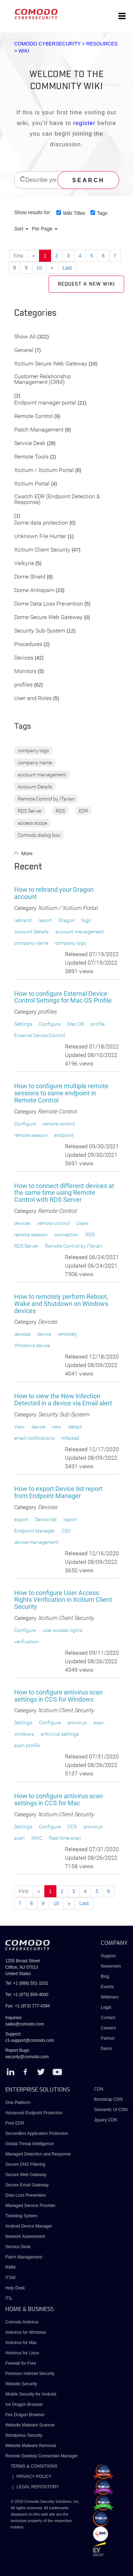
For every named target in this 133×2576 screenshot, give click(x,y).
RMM (10, 2267)
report (45, 920)
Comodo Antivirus (22, 2322)
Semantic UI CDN (111, 2109)
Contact (108, 2017)
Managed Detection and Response (38, 2154)
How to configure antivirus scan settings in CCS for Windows (58, 1695)
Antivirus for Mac (21, 2342)
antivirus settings (60, 1734)
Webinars (109, 1997)
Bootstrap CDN (108, 2099)
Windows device (32, 1345)
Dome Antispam (34, 590)
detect (75, 1427)
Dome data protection (41, 523)
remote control (59, 1124)
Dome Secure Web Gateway (48, 617)
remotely (67, 1334)
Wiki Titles (74, 213)
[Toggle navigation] (122, 16)
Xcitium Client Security (42, 550)
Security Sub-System (39, 631)
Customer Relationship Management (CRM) (42, 379)
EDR (83, 811)
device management (36, 1542)
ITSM (10, 2277)
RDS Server (30, 811)
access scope (32, 823)
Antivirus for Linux (22, 2352)
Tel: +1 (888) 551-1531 (26, 1983)
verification (26, 1641)
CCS (72, 1826)
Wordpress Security (23, 2435)
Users (82, 1223)
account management (42, 774)
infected (70, 1438)
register (84, 123)
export (21, 1519)
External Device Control (39, 1035)
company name (35, 762)
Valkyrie (24, 563)
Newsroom (111, 1966)
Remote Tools (31, 457)
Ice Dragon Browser (24, 2404)
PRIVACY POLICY (33, 2476)
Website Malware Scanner (30, 2425)
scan (98, 1722)
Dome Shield (29, 577)
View (19, 1427)
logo (86, 920)
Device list (46, 1519)
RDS (60, 811)
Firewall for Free (20, 2363)
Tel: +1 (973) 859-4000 (26, 1994)
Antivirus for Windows (25, 2332)
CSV (66, 1531)
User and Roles (33, 698)
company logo (33, 750)
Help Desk (15, 2287)
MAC (37, 1838)
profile (98, 1024)
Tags (102, 213)
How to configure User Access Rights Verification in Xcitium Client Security (63, 1600)
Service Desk (29, 443)
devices (22, 1223)
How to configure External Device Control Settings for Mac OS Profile (63, 997)
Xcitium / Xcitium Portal (44, 470)
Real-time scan (65, 1838)
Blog (105, 1976)
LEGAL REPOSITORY (37, 2486)
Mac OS (75, 1024)
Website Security (21, 2383)
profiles (23, 685)
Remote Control (33, 416)
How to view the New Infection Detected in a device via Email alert (63, 1399)
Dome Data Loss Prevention (48, 604)
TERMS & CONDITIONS (34, 2466)
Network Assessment (25, 2236)
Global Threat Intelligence (29, 2143)
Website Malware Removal (30, 2445)
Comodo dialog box (39, 835)
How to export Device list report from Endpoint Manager (58, 1492)
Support (108, 1955)
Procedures (28, 644)
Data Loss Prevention (25, 2195)
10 (39, 268)
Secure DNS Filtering (25, 2164)
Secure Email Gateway (27, 2184)
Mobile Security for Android (30, 2394)
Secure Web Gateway (26, 2174)
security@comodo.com (27, 2056)
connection (66, 1234)
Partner (108, 2038)
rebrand (23, 920)
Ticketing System (21, 2215)
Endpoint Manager (34, 1531)
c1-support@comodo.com (29, 2040)
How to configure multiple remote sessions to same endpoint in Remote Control (61, 1093)
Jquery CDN (105, 2119)
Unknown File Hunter (40, 536)
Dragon (67, 920)
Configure (50, 1024)
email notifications (34, 1438)
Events (107, 1986)
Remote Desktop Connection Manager (41, 2455)
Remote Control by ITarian (46, 799)
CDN (98, 2089)
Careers (108, 2027)
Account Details (35, 787)
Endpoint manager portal (45, 403)
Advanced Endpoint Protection (33, 2112)
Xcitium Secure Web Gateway (50, 364)
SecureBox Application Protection (36, 2133)
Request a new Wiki (86, 284)
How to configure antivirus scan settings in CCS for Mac (58, 1799)
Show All (25, 337)
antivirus (77, 1722)
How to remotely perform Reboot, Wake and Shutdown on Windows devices (61, 1303)
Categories (35, 313)
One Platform (18, 2102)
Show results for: (32, 212)
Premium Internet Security (30, 2373)
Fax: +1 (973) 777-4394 (27, 2005)
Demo (106, 2048)
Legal (106, 2007)
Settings (23, 1024)
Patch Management (38, 430)
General (23, 350)
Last (67, 268)
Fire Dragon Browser (25, 2414)
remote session (31, 1135)
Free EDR (14, 2123)
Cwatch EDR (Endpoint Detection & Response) (57, 499)
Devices (23, 658)
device (44, 1334)
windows (24, 1734)
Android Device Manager (28, 2226)
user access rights (62, 1630)
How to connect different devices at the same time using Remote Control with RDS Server (64, 1193)
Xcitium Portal (32, 484)
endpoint (64, 1135)
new (56, 1427)
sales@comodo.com (24, 2024)
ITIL (9, 2298)
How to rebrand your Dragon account (54, 893)
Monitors (25, 671)
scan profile (27, 1745)
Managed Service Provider (30, 2205)
